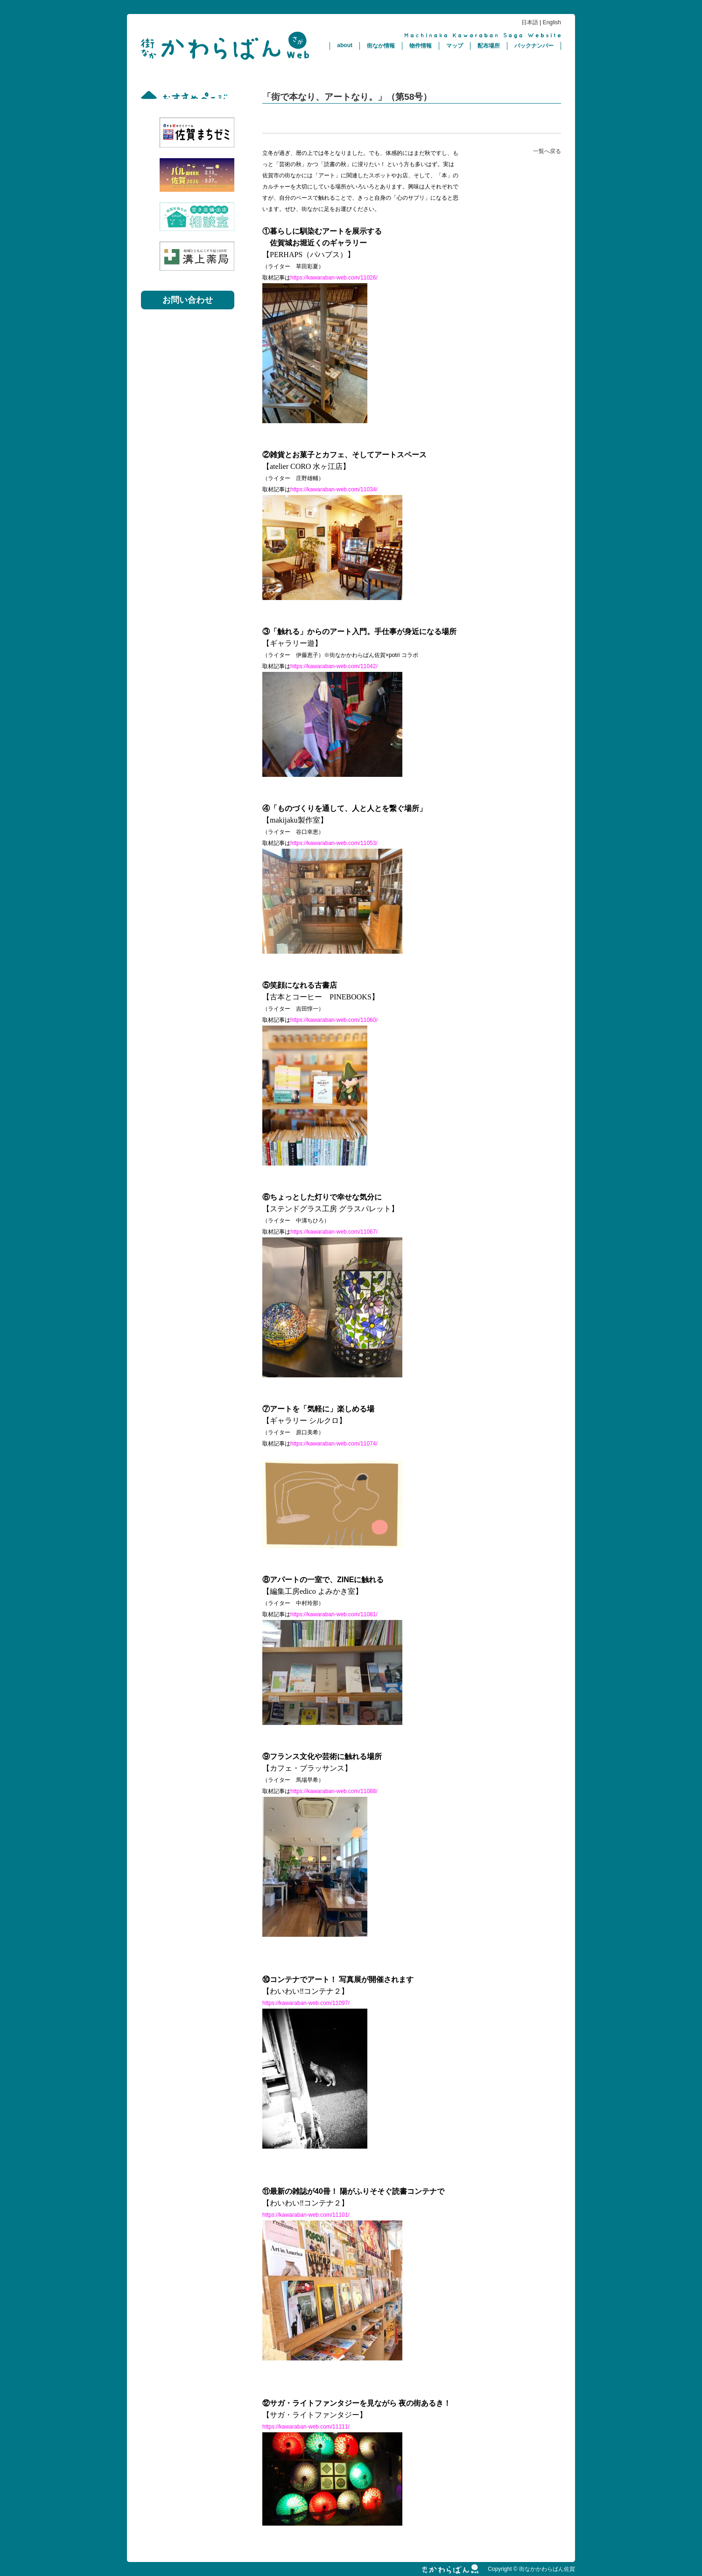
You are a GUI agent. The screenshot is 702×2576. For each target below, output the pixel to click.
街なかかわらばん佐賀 (225, 46)
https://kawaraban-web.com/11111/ (306, 2426)
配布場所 (488, 45)
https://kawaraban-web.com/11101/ (306, 2215)
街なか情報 (381, 45)
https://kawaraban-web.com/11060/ (334, 1020)
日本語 (529, 22)
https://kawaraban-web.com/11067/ (334, 1232)
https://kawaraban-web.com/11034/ (334, 489)
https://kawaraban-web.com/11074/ (334, 1443)
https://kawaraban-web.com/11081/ (334, 1614)
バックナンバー (534, 45)
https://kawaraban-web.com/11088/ (334, 1791)
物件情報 (420, 45)
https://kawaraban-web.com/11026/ (334, 277)
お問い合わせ (187, 300)
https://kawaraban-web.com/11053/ (334, 843)
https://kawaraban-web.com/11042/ (334, 666)
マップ (454, 45)
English (552, 22)
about (344, 45)
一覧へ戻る (547, 151)
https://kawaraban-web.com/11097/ (306, 2003)
